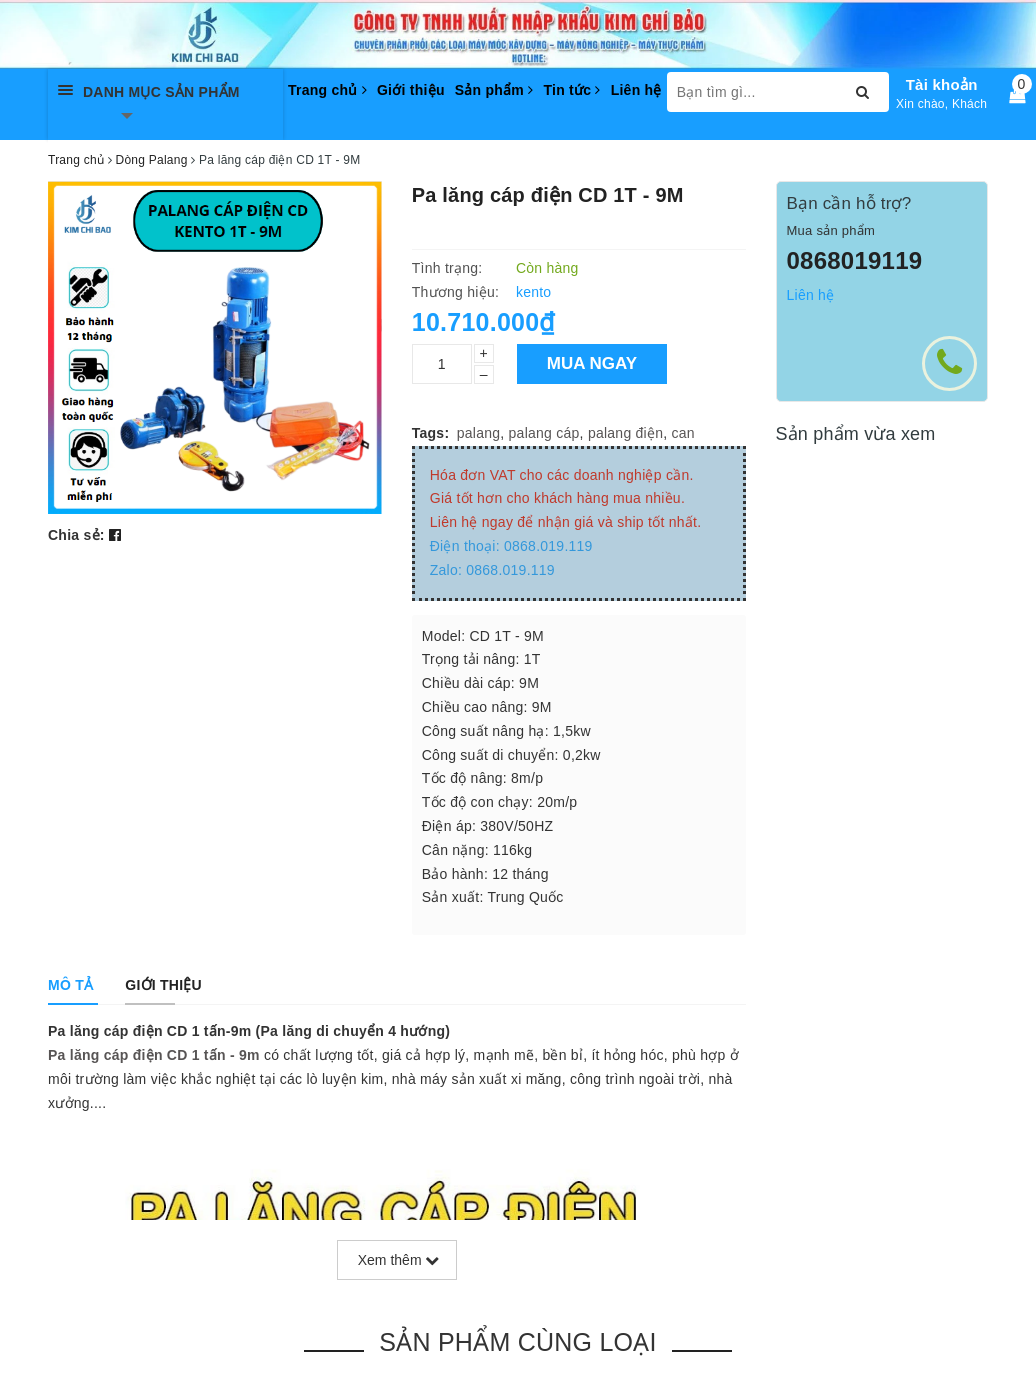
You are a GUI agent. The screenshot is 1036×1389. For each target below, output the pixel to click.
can (683, 433)
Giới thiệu (411, 90)
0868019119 (855, 260)
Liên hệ (636, 90)
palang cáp (544, 433)
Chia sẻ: (76, 535)
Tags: (431, 433)
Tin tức (571, 90)
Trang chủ (327, 90)
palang (479, 433)
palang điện (625, 433)
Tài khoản (942, 84)
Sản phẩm (494, 90)
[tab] (70, 985)
